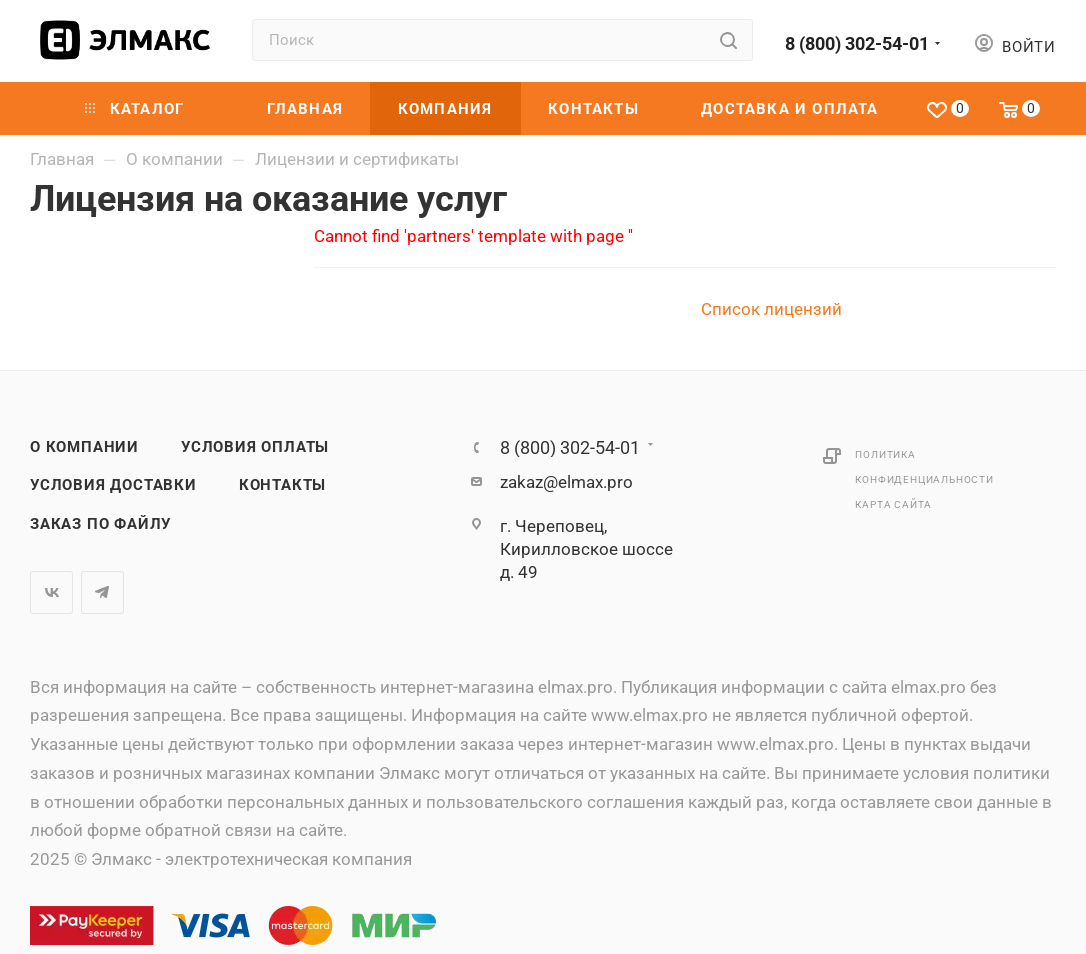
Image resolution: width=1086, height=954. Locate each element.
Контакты (282, 485)
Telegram (102, 592)
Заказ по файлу (100, 524)
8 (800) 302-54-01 (857, 43)
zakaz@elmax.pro (566, 482)
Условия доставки (113, 485)
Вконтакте (51, 592)
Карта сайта (893, 504)
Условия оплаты (255, 447)
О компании (84, 447)
